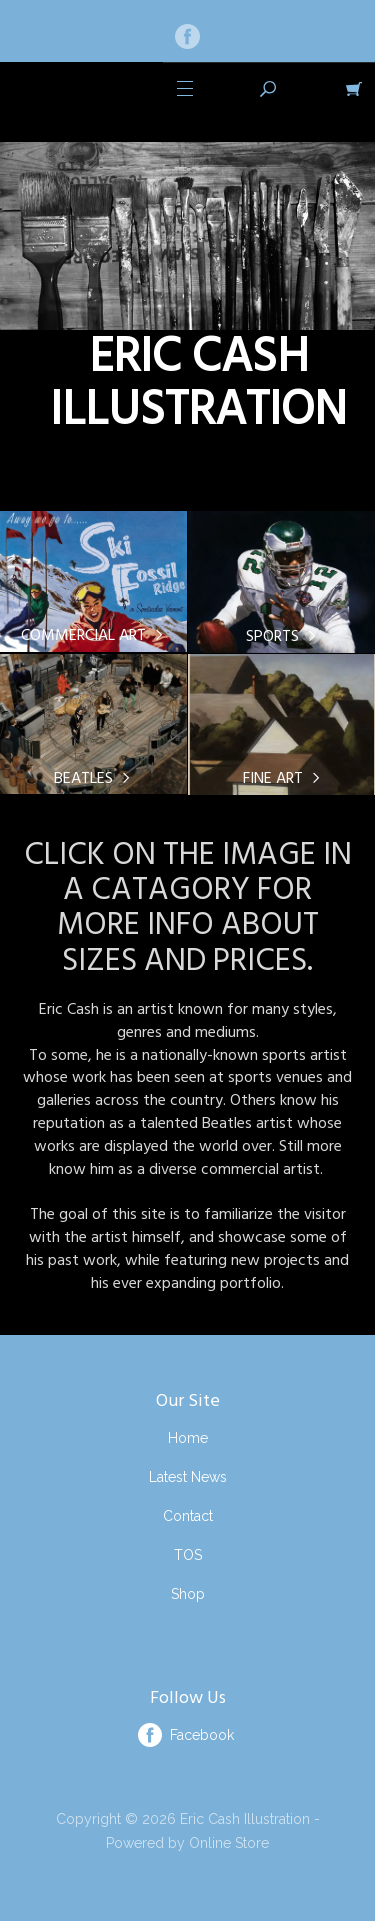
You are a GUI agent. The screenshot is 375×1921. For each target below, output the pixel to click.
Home (188, 1438)
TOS (188, 1555)
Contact (188, 1516)
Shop (188, 1594)
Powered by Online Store (187, 1843)
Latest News (188, 1477)
